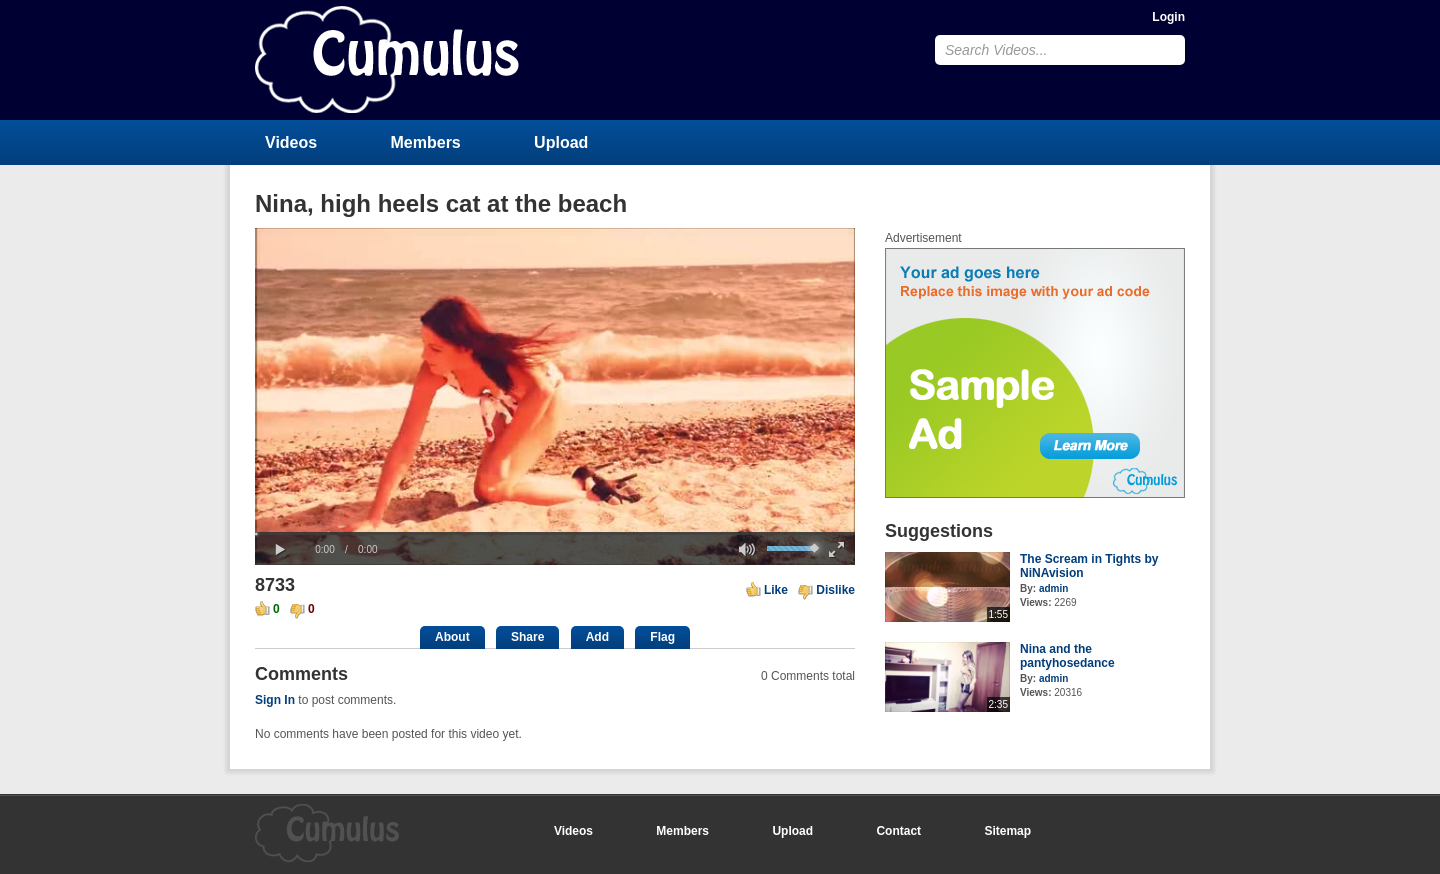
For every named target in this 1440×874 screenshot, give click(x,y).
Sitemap (1007, 831)
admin (1053, 588)
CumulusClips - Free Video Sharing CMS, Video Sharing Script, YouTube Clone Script (387, 59)
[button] (280, 550)
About (452, 637)
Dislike (835, 590)
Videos (291, 142)
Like (776, 590)
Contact (898, 831)
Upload (561, 142)
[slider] (555, 533)
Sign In (275, 700)
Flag (662, 637)
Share (527, 637)
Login (1168, 17)
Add (597, 637)
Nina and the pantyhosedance (1067, 656)
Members (426, 142)
